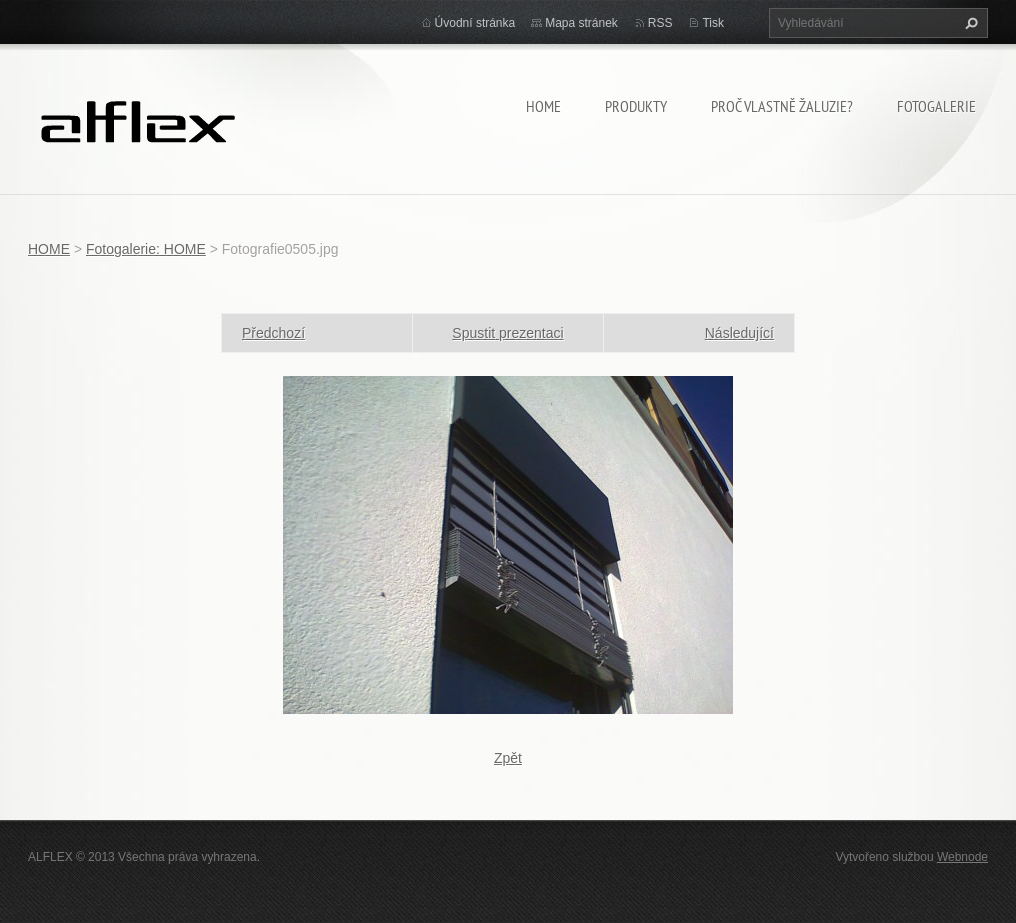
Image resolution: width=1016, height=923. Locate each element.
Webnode (962, 857)
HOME (543, 106)
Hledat (969, 23)
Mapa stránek (581, 23)
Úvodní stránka (475, 23)
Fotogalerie (936, 106)
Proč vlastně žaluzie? (782, 106)
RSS (660, 23)
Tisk (713, 23)
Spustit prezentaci (507, 333)
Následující (739, 333)
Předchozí (273, 333)
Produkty (636, 106)
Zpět (508, 758)
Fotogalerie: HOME (146, 249)
